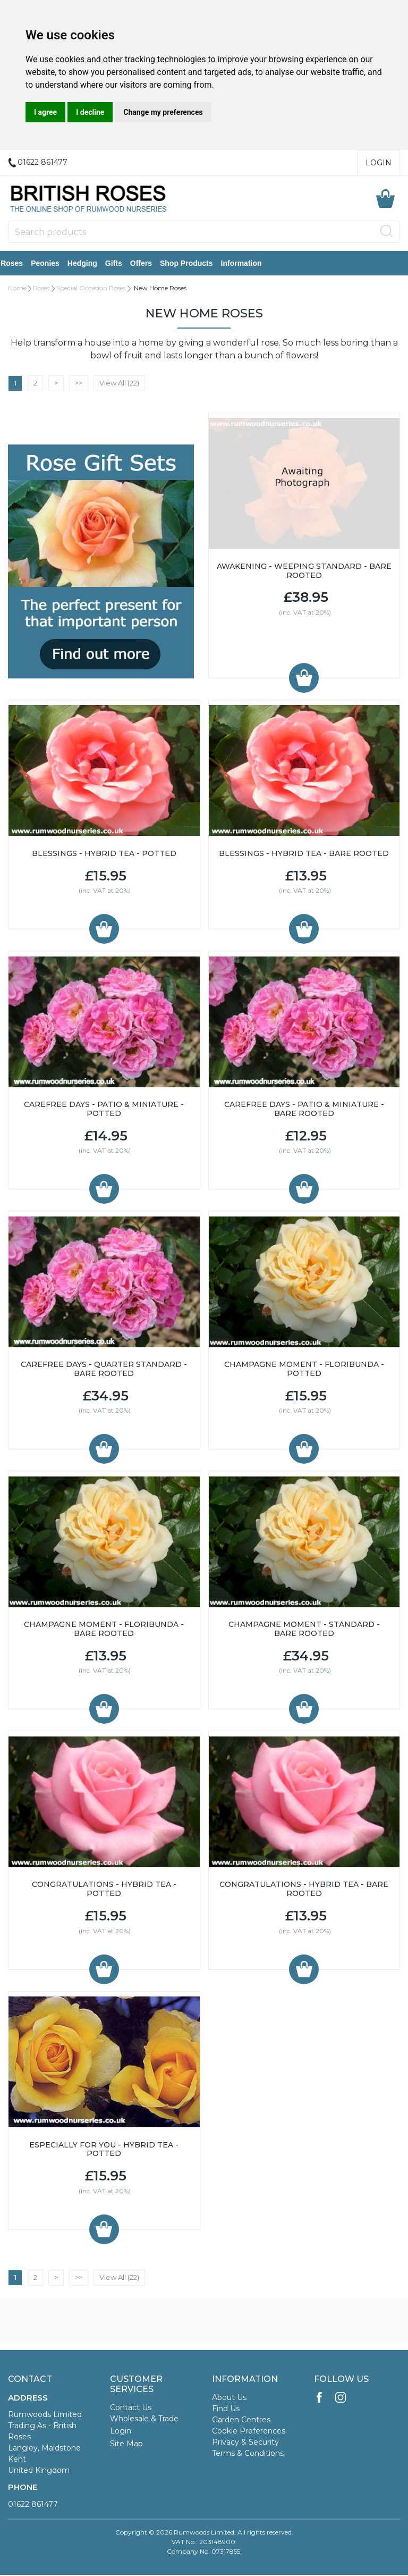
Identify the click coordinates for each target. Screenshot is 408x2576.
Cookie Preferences (248, 2432)
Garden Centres (241, 2421)
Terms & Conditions (248, 2454)
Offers (148, 263)
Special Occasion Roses (91, 289)
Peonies (52, 263)
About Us (229, 2398)
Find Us (226, 2409)
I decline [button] (90, 112)
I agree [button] (45, 112)
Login (379, 162)
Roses (19, 263)
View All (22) (119, 384)
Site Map (126, 2444)
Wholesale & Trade (144, 2419)
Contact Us (130, 2408)
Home (17, 289)
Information (248, 263)
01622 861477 (33, 2505)
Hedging (90, 263)
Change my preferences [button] (162, 112)
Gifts (121, 263)
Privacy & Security (245, 2443)
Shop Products (193, 263)
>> (78, 384)
